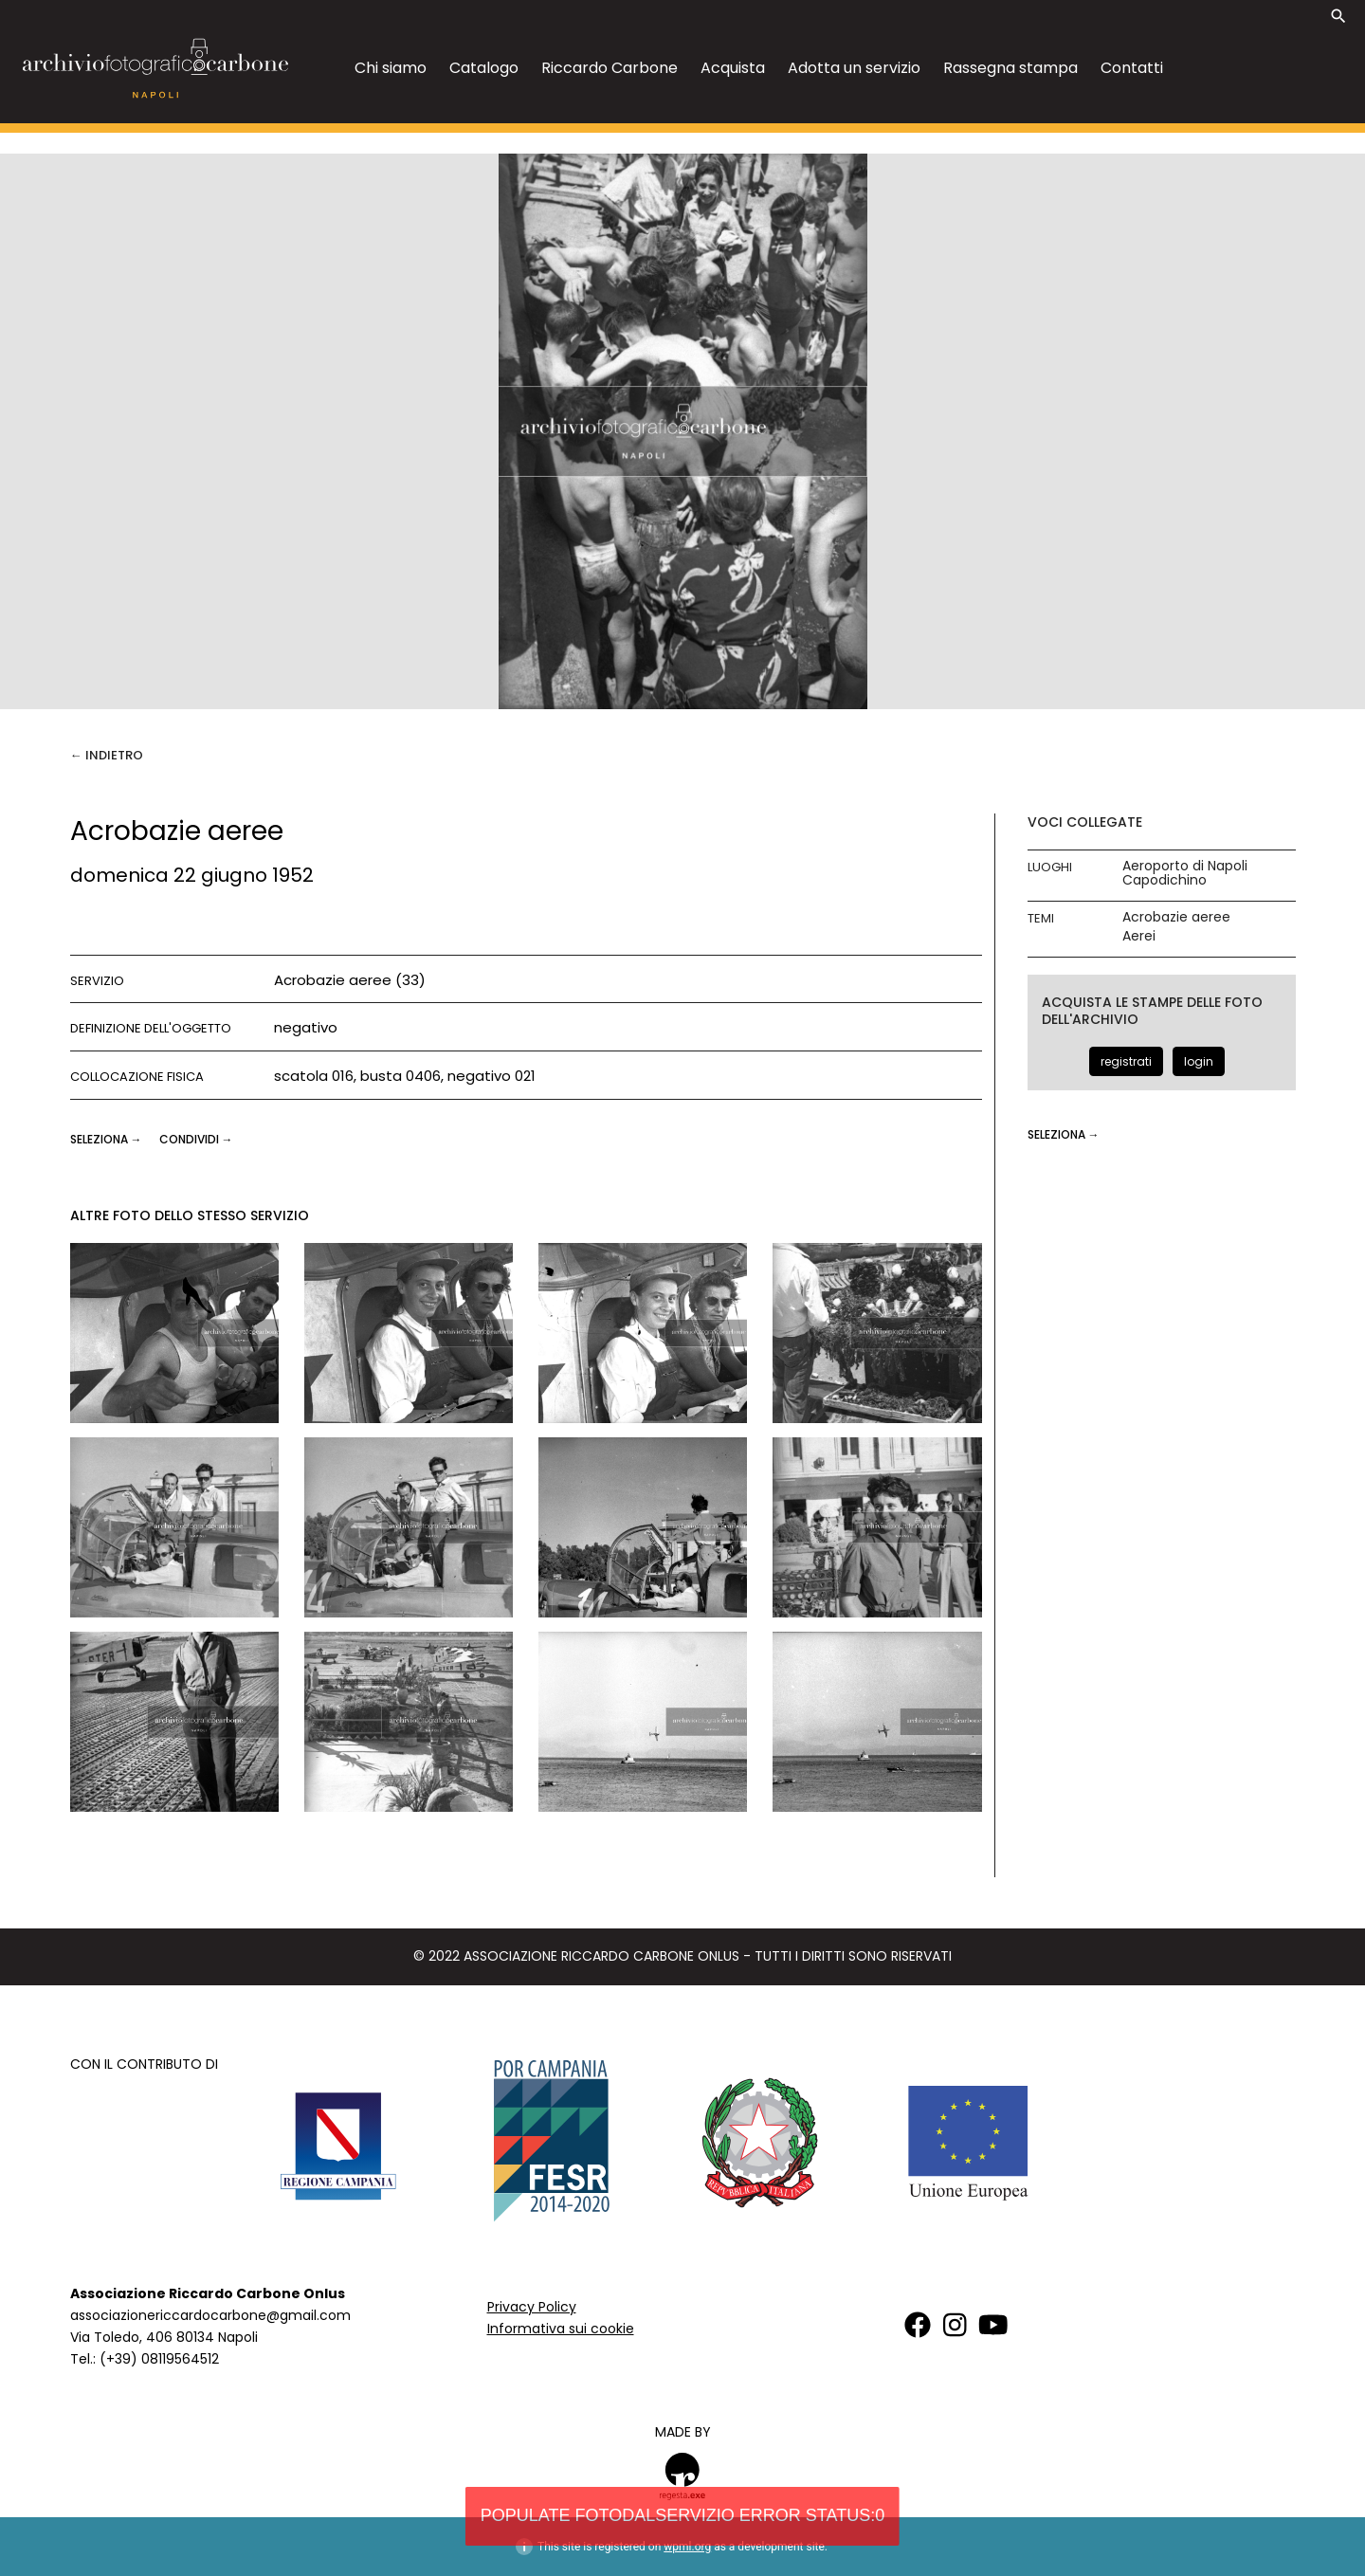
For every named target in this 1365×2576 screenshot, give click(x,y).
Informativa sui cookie (560, 2328)
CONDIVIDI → (196, 1139)
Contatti (1132, 68)
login (1198, 1061)
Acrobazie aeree (1176, 917)
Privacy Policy (531, 2306)
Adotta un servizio (854, 68)
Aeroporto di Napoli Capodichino (1184, 873)
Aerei (1139, 936)
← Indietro (106, 755)
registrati (1126, 1061)
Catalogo (484, 68)
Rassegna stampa (1010, 68)
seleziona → (107, 1139)
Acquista (733, 68)
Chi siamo (391, 68)
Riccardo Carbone (609, 68)
